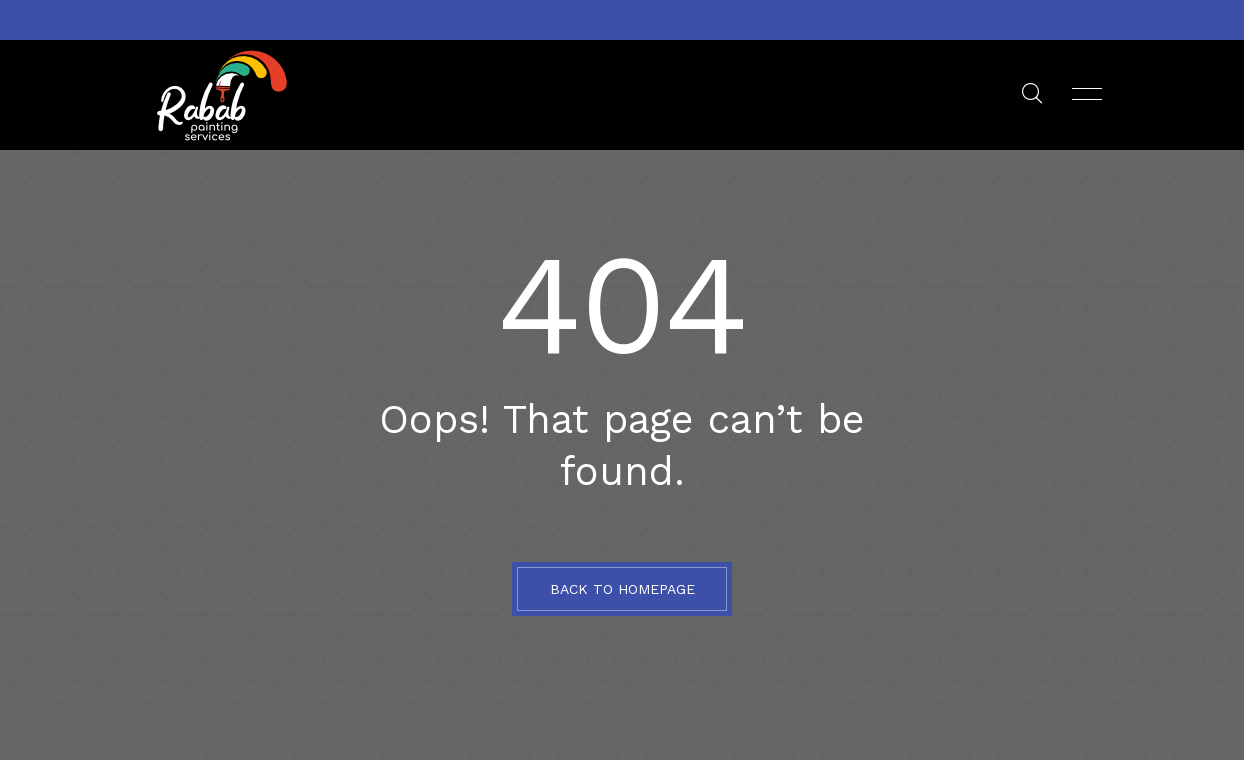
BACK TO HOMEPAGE (622, 589)
